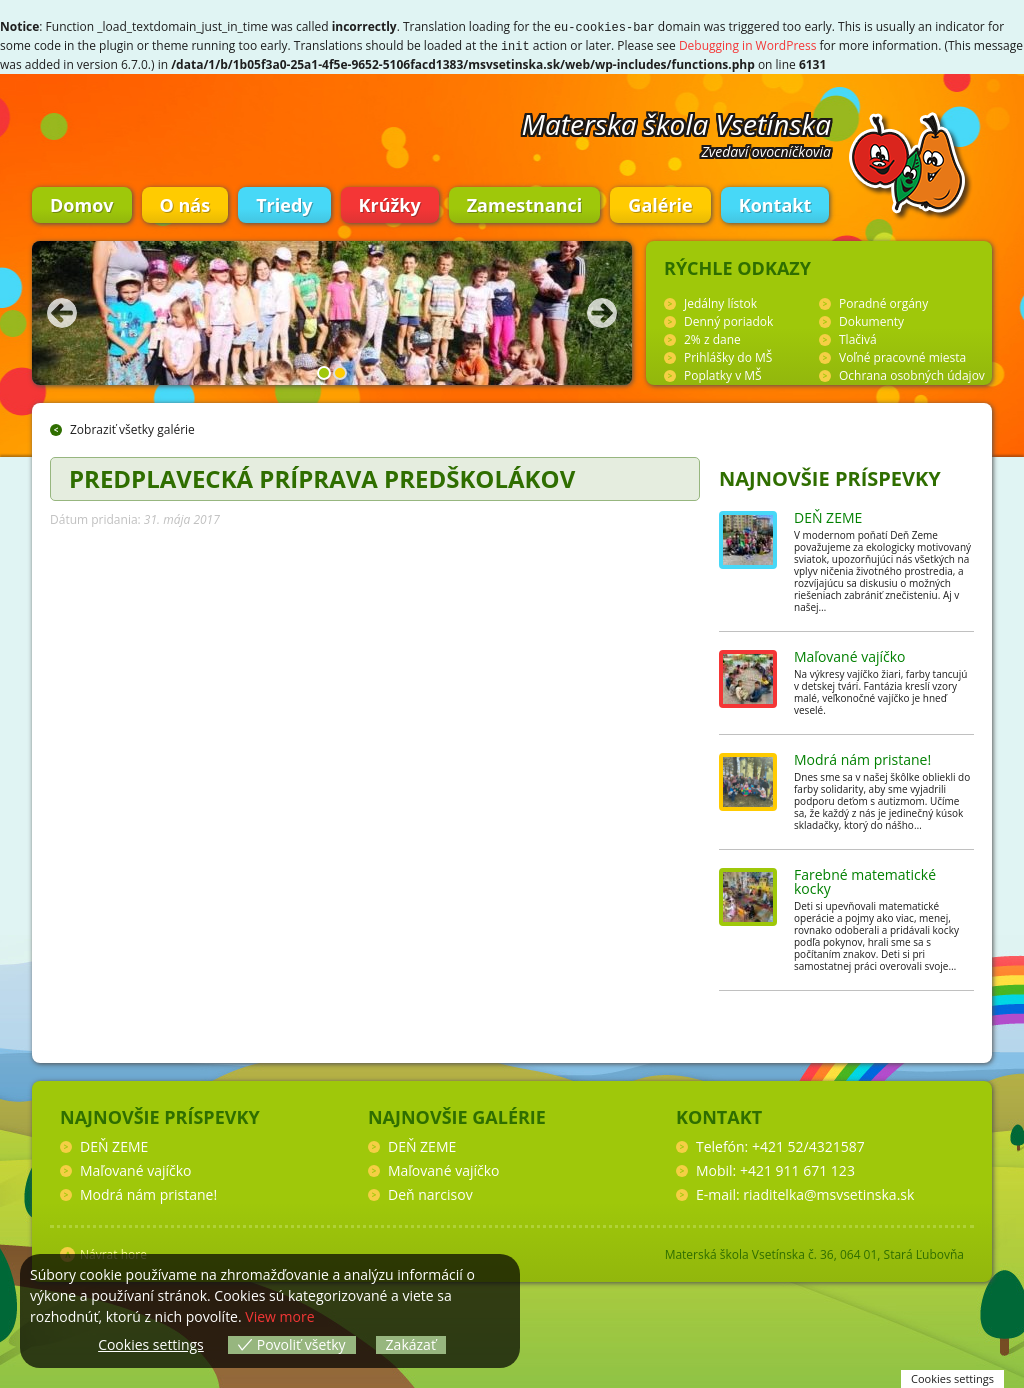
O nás (185, 203)
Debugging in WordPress (748, 44)
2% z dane (712, 337)
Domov (82, 203)
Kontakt (775, 203)
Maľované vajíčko (850, 654)
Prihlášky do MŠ (728, 355)
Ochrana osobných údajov (912, 373)
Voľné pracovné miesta (902, 355)
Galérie (660, 203)
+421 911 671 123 (797, 1168)
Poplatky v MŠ (723, 373)
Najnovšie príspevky (830, 476)
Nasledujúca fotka (602, 311)
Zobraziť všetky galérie (132, 427)
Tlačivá (858, 337)
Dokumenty (871, 319)
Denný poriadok (728, 319)
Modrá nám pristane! (862, 757)
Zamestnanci (525, 203)
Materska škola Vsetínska (677, 122)
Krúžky (390, 203)
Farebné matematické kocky (865, 879)
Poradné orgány (883, 301)
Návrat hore (113, 1252)
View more (279, 1316)
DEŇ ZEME (828, 515)
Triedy (284, 203)
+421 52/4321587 (808, 1144)
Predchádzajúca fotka (62, 311)
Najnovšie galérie (457, 1115)
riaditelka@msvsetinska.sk (828, 1192)
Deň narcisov (430, 1192)
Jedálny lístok (720, 301)
